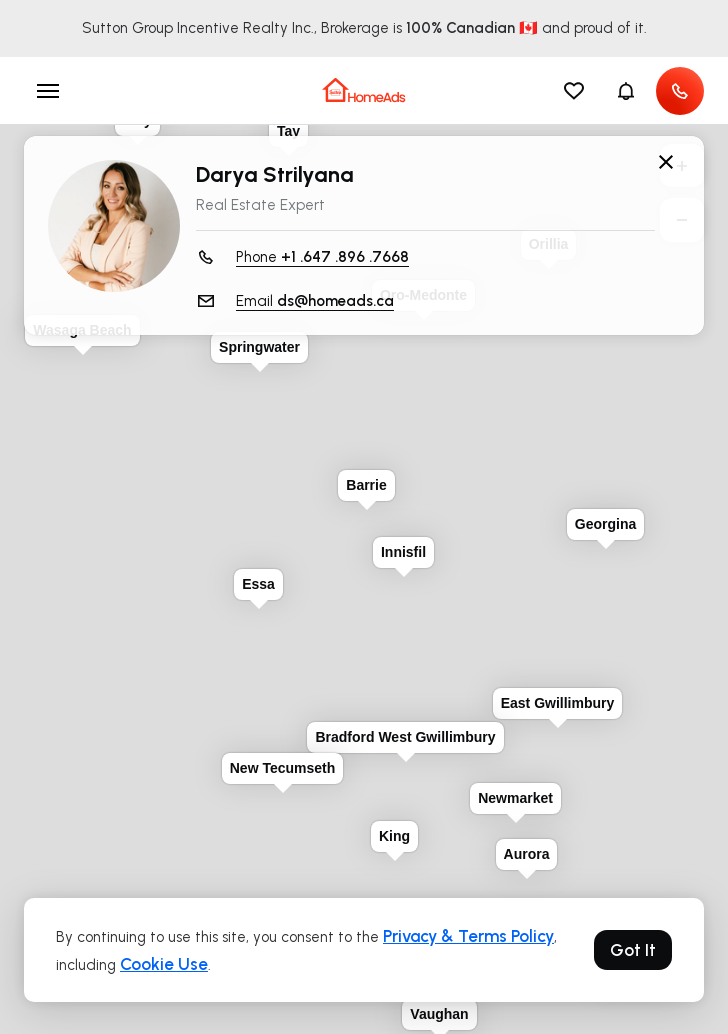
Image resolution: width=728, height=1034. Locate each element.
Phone (322, 257)
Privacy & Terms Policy (468, 936)
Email (315, 301)
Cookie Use (164, 964)
